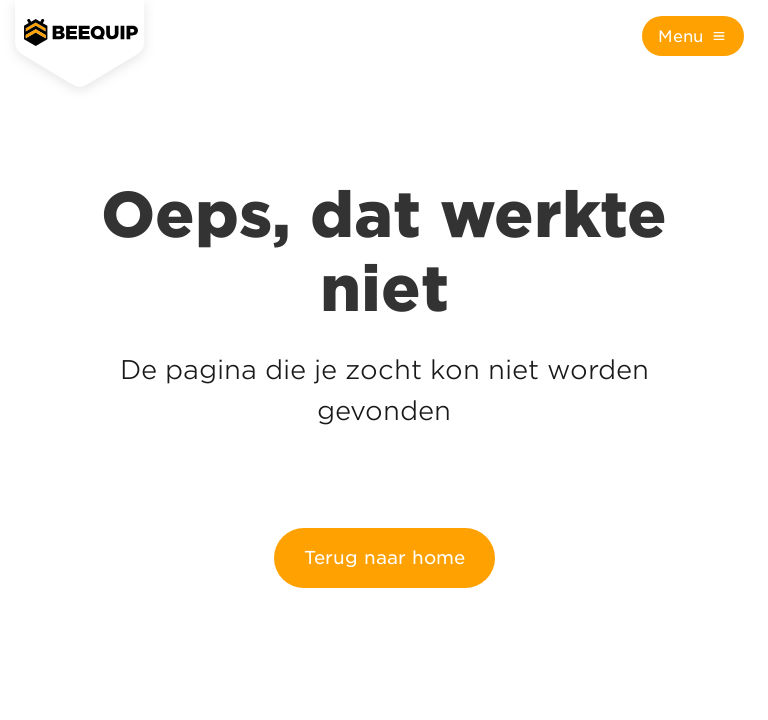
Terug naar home (384, 557)
